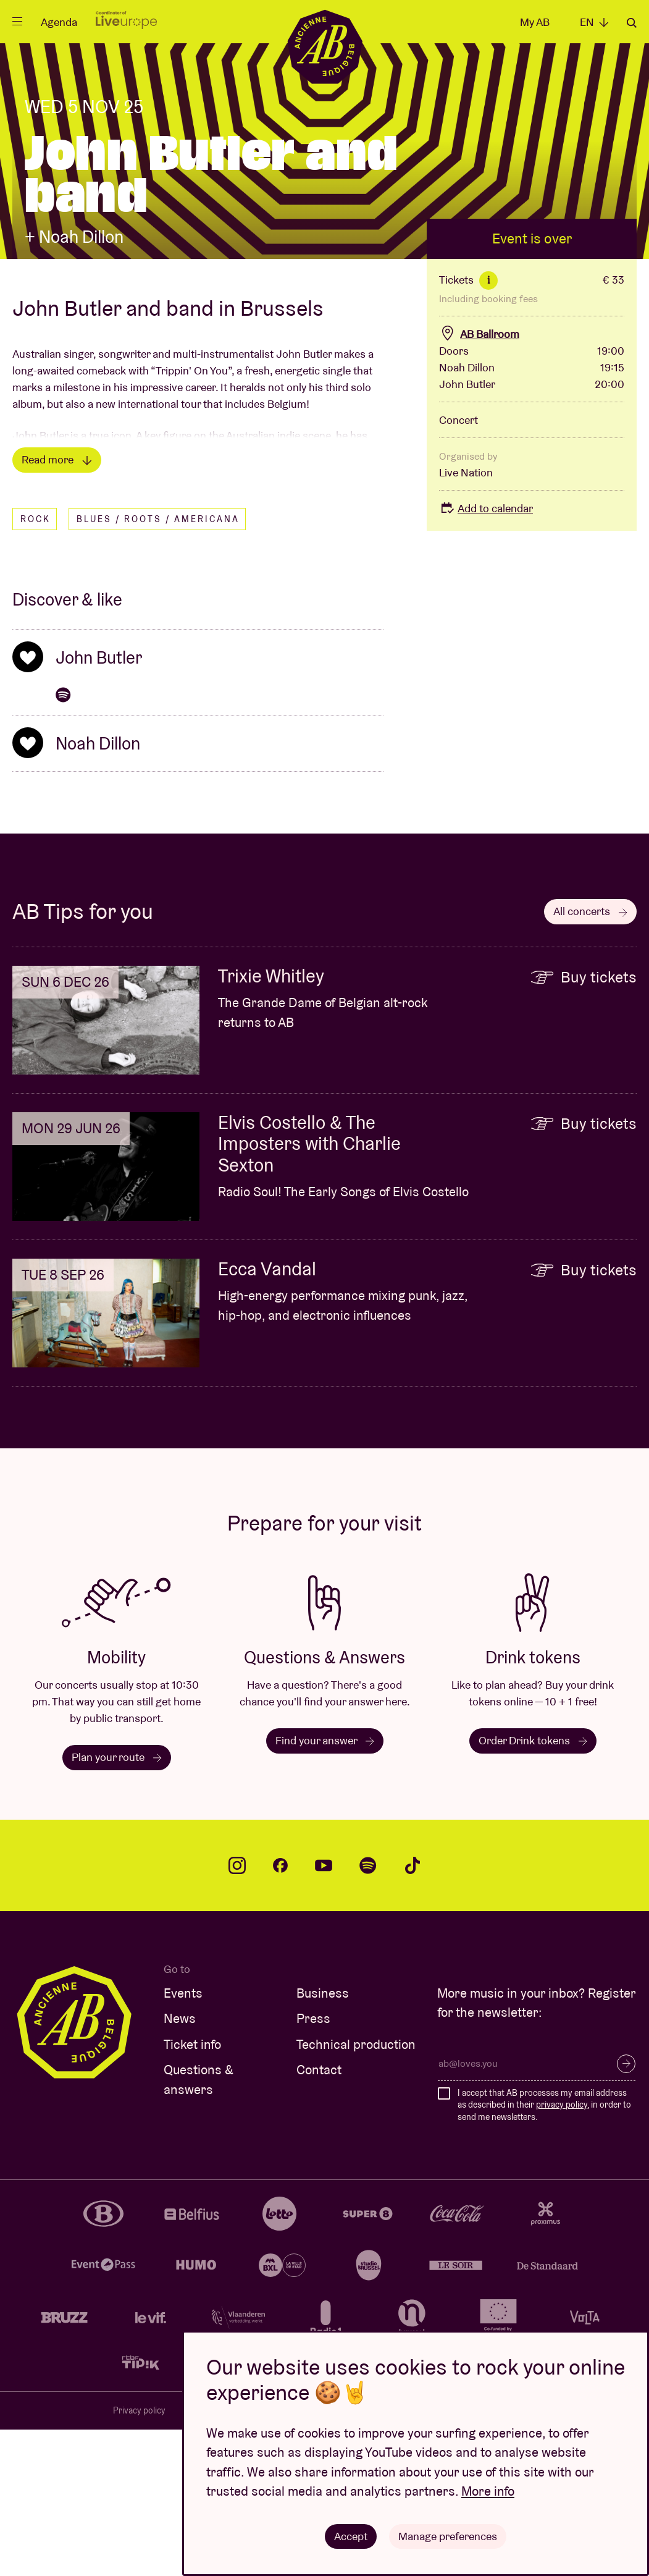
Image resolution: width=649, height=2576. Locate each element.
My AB (535, 22)
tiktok (412, 2012)
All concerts (590, 1057)
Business (322, 2139)
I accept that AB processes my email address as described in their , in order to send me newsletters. (544, 2251)
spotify (368, 2012)
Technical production (356, 2190)
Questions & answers (198, 2226)
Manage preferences (448, 2535)
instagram (237, 2012)
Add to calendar (486, 655)
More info (487, 2491)
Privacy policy (139, 2556)
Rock (35, 665)
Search (632, 23)
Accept (351, 2535)
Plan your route (117, 1903)
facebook (280, 2011)
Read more (57, 606)
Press (313, 2164)
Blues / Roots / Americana (158, 665)
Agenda (59, 22)
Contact (318, 2216)
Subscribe (626, 2210)
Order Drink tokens (533, 1887)
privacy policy (561, 2251)
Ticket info (192, 2190)
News (180, 2164)
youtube (323, 2012)
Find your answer (324, 1887)
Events (183, 2139)
